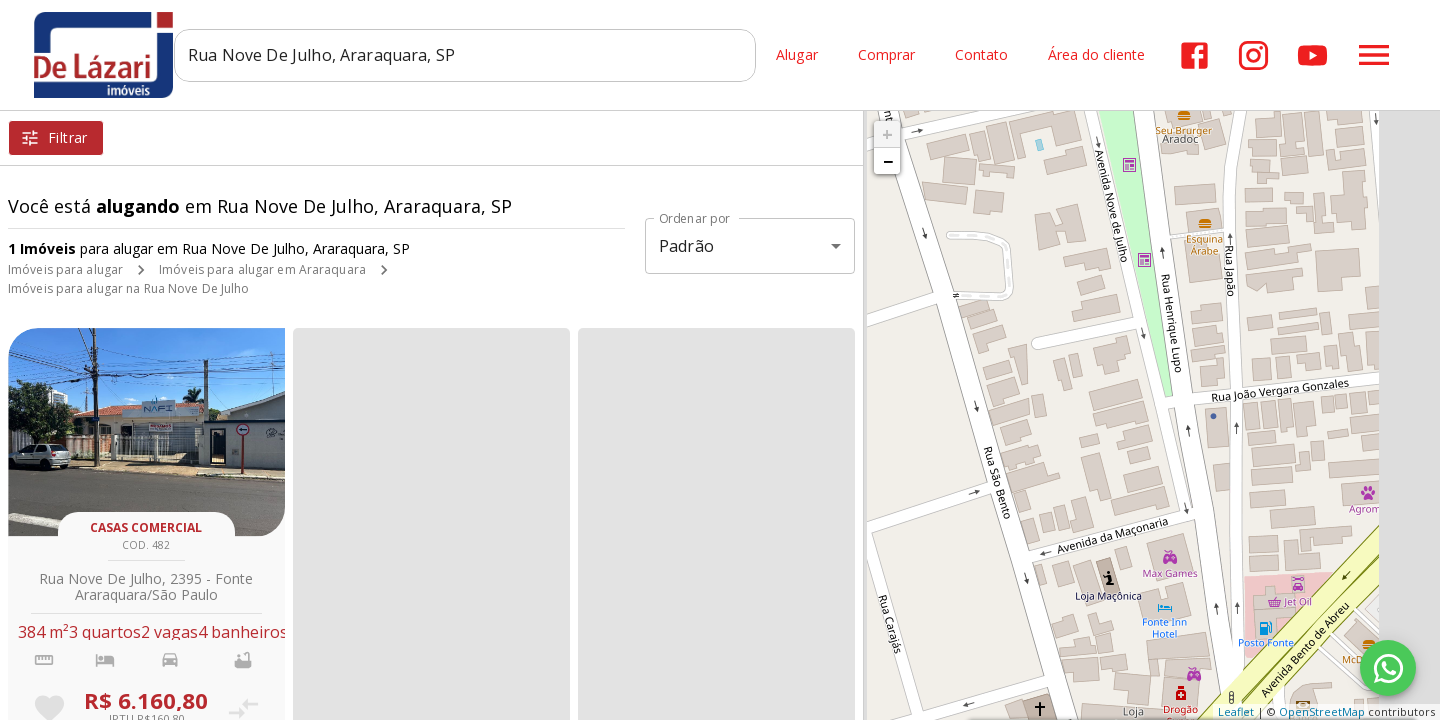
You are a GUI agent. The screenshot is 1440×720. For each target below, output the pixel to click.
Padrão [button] (686, 246)
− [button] (888, 161)
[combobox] (475, 55)
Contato (981, 55)
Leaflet (1236, 711)
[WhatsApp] (1388, 668)
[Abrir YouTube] (1312, 55)
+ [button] (887, 134)
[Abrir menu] (1374, 55)
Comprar (886, 55)
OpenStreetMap (1322, 711)
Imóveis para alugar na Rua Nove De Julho (129, 288)
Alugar (797, 55)
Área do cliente (1096, 55)
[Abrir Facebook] (1194, 55)
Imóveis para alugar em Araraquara (262, 269)
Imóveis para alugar (65, 269)
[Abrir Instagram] (1253, 55)
